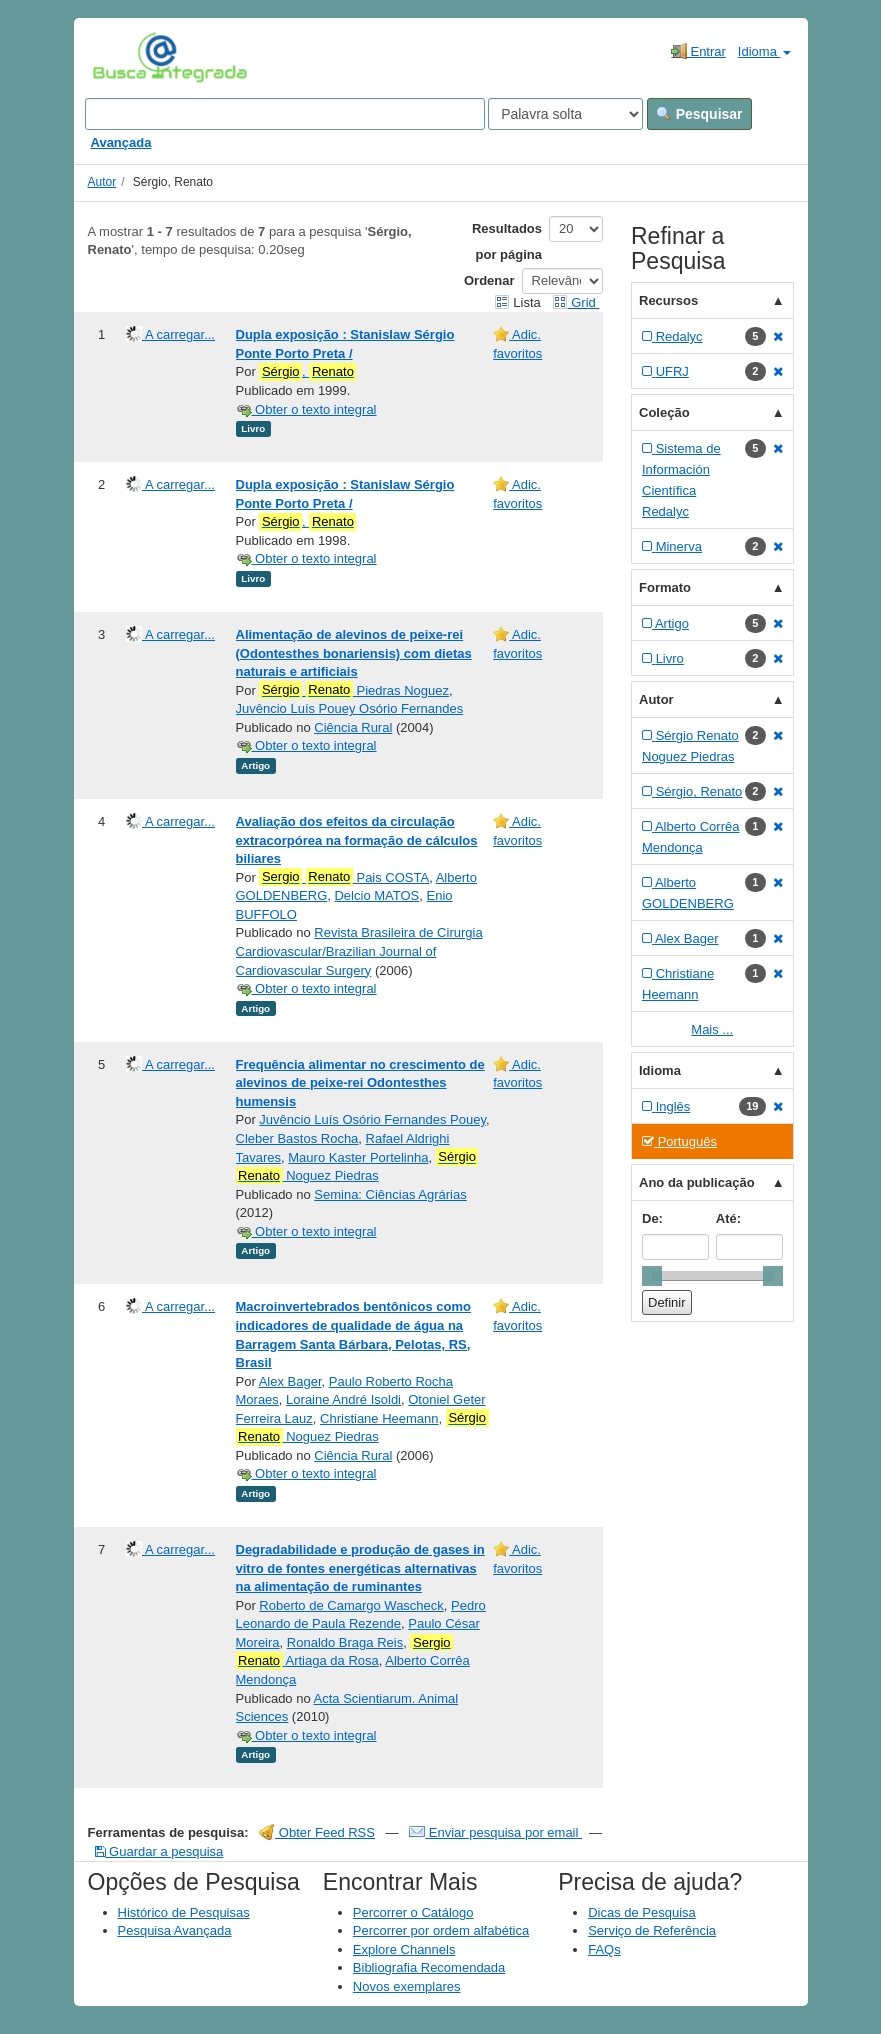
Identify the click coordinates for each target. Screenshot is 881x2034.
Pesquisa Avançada (175, 1930)
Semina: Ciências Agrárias (390, 1194)
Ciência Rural (353, 727)
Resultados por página (507, 241)
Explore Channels (404, 1949)
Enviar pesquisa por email (495, 1832)
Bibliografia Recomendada (429, 1967)
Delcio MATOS (376, 895)
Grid (576, 302)
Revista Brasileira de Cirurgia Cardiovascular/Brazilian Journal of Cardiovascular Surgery (359, 951)
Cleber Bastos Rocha (297, 1138)
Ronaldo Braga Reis (345, 1642)
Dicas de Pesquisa (642, 1912)
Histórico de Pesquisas (184, 1912)
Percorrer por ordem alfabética (441, 1930)
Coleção (664, 412)
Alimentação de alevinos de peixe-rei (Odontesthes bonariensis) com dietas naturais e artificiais (354, 653)
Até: (728, 1218)
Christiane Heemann (379, 1418)
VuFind (123, 57)
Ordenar (489, 280)
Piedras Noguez (354, 690)
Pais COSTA (344, 877)
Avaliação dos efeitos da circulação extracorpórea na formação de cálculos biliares (357, 840)
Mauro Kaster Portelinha (358, 1157)
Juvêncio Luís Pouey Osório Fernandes (350, 708)
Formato (665, 587)
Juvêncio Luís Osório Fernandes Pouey (372, 1119)
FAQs (604, 1949)
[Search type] (565, 114)
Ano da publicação (697, 1182)
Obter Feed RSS (317, 1832)
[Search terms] (285, 114)
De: (652, 1218)
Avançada (121, 142)
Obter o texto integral (306, 409)
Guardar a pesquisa (159, 1851)
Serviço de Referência (652, 1930)
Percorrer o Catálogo (413, 1912)
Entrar (698, 51)
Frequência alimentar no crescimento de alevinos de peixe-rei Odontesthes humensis (360, 1083)
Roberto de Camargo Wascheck (351, 1605)
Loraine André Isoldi (343, 1399)
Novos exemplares (407, 1986)
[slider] (652, 1276)
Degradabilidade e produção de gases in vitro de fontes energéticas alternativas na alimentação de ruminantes (360, 1568)
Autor (102, 182)
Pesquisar (699, 114)
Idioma (764, 51)
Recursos (668, 300)
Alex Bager (290, 1381)
